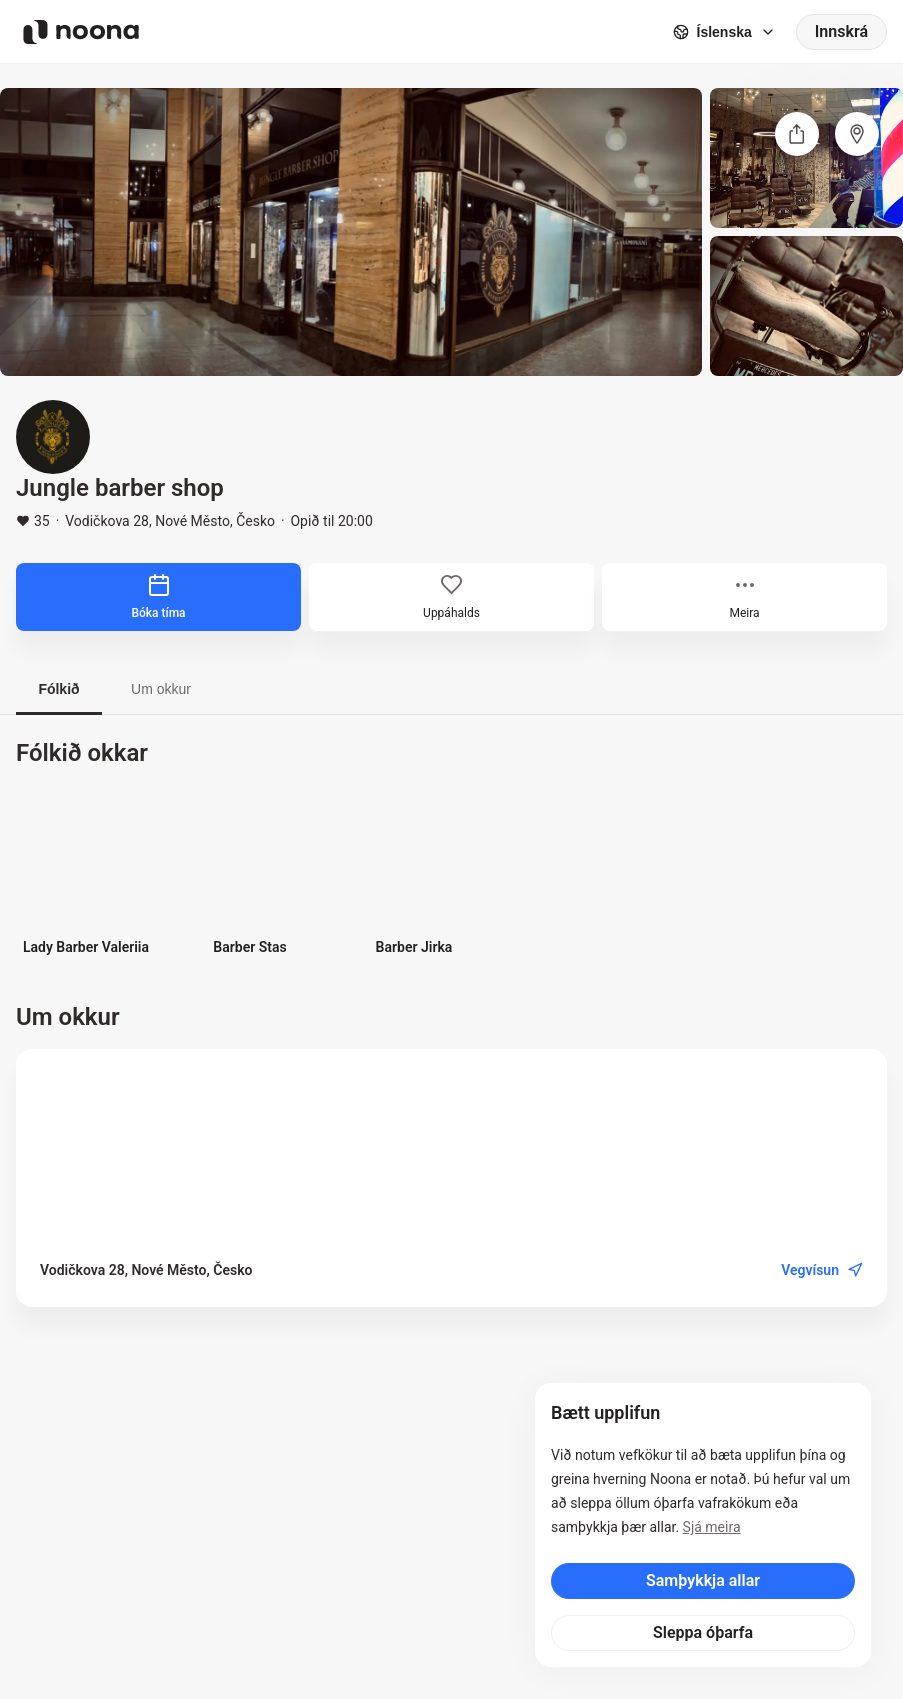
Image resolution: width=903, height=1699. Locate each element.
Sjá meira (712, 1527)
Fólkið (58, 689)
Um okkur (161, 689)
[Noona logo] (81, 32)
